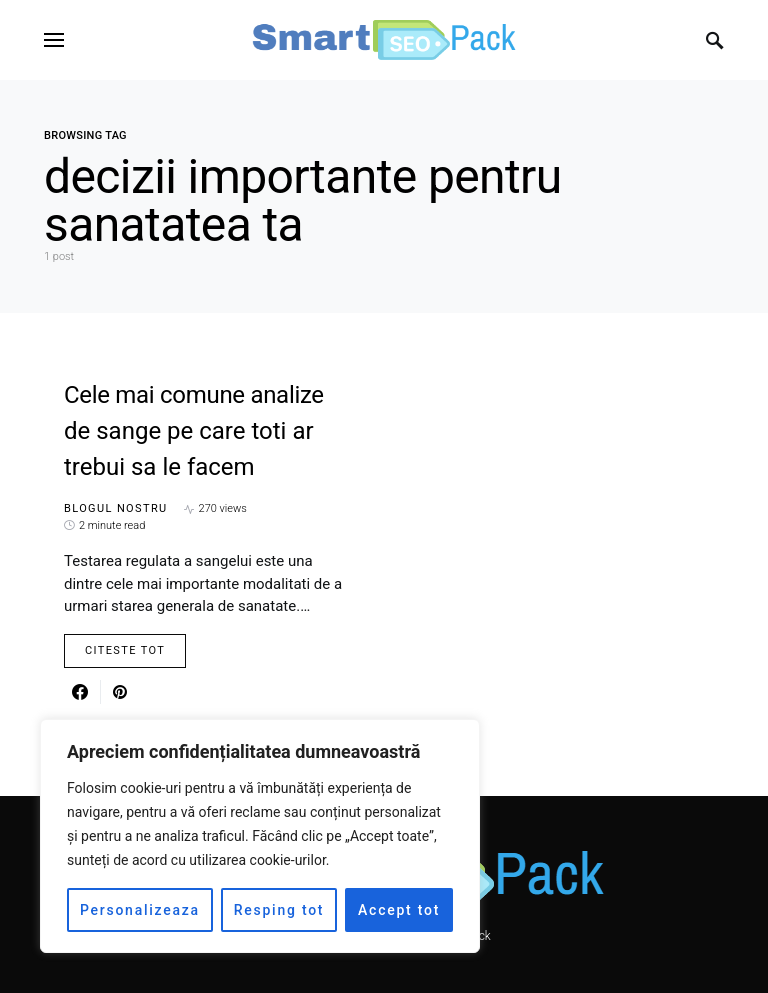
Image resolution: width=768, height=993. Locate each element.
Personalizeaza (140, 910)
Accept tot (399, 910)
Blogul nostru (116, 508)
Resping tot (279, 910)
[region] (260, 836)
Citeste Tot (125, 650)
